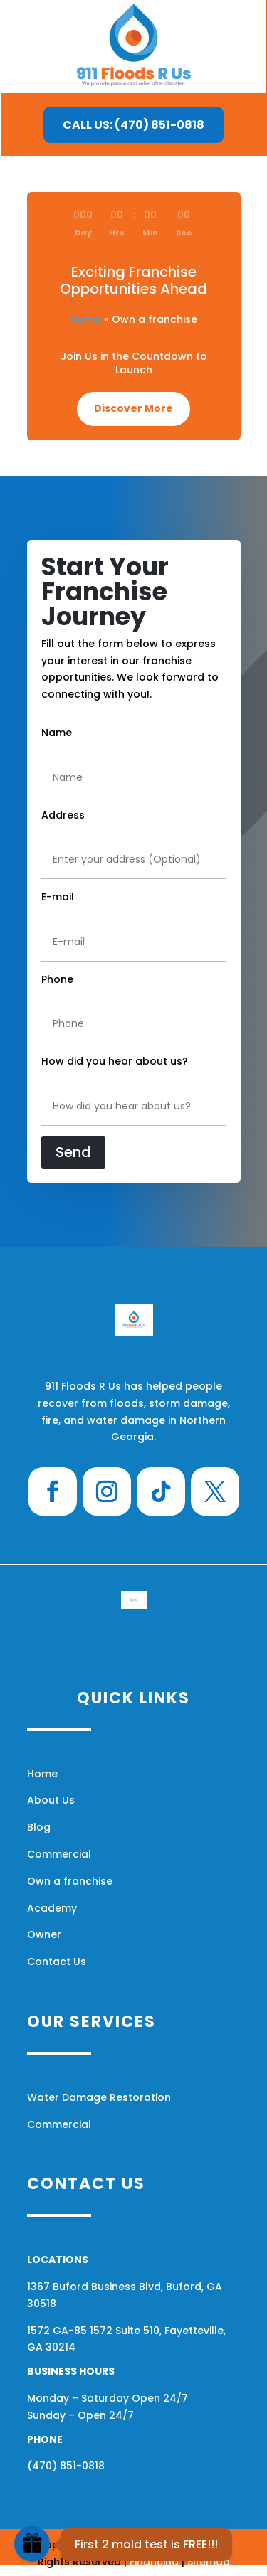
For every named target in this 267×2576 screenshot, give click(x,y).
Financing (154, 2562)
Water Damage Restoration (99, 2097)
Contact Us (56, 1961)
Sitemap (208, 2562)
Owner (44, 1934)
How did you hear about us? (114, 1061)
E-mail (57, 897)
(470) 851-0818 (66, 2466)
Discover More (133, 408)
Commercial (59, 1854)
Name (56, 732)
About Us (51, 1800)
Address (63, 815)
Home (85, 319)
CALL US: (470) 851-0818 (133, 125)
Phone (57, 979)
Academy (52, 1908)
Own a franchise (69, 1881)
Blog (39, 1827)
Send (73, 1152)
